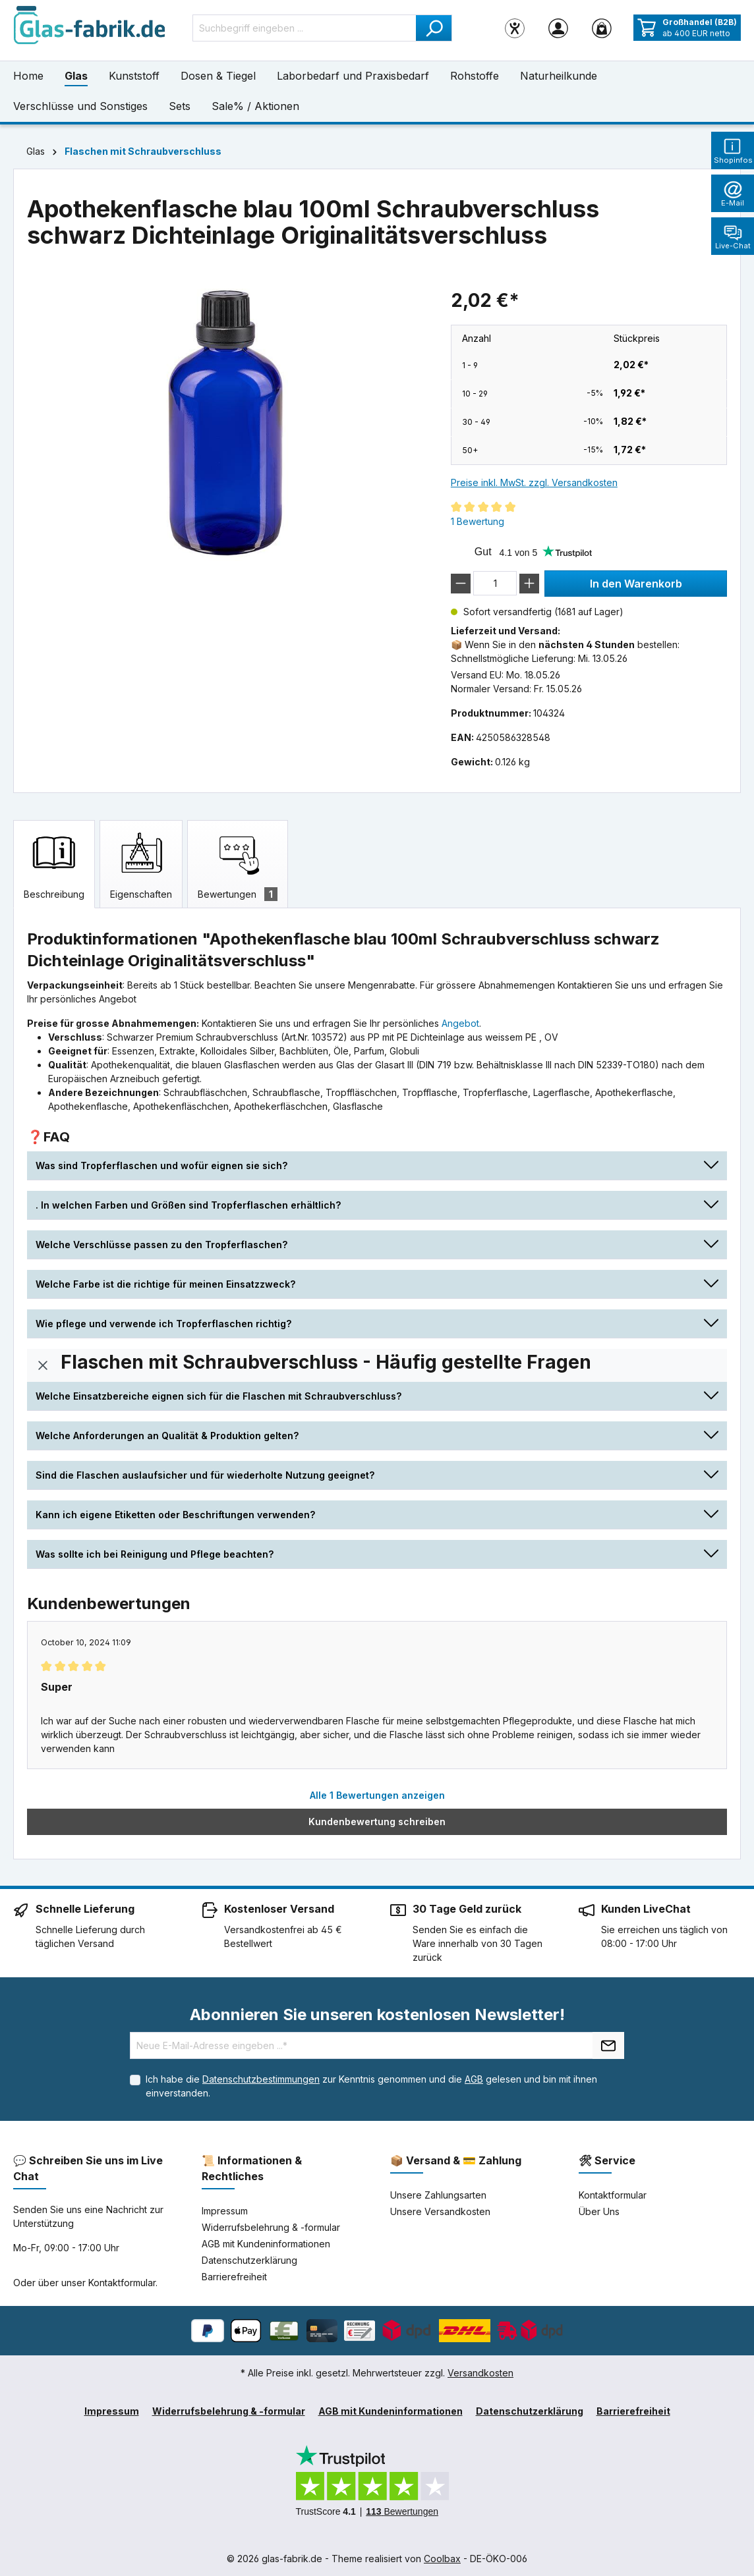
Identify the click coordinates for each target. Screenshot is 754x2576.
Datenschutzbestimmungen (261, 2079)
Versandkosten (480, 2372)
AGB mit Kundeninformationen (266, 2243)
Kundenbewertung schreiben (377, 1821)
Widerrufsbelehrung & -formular (271, 2227)
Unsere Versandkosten (440, 2211)
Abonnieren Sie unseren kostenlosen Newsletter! (377, 2014)
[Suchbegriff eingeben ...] (304, 27)
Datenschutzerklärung (249, 2260)
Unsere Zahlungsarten (438, 2195)
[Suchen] (434, 27)
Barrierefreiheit (234, 2276)
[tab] (54, 864)
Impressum (225, 2210)
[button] (377, 1165)
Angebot (460, 1023)
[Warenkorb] (601, 27)
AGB (474, 2079)
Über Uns (599, 2211)
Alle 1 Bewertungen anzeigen (377, 1795)
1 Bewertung (477, 521)
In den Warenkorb (636, 583)
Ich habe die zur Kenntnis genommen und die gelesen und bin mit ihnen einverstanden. (371, 2085)
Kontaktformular (122, 2282)
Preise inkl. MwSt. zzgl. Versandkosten (534, 482)
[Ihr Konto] (558, 27)
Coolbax (442, 2558)
